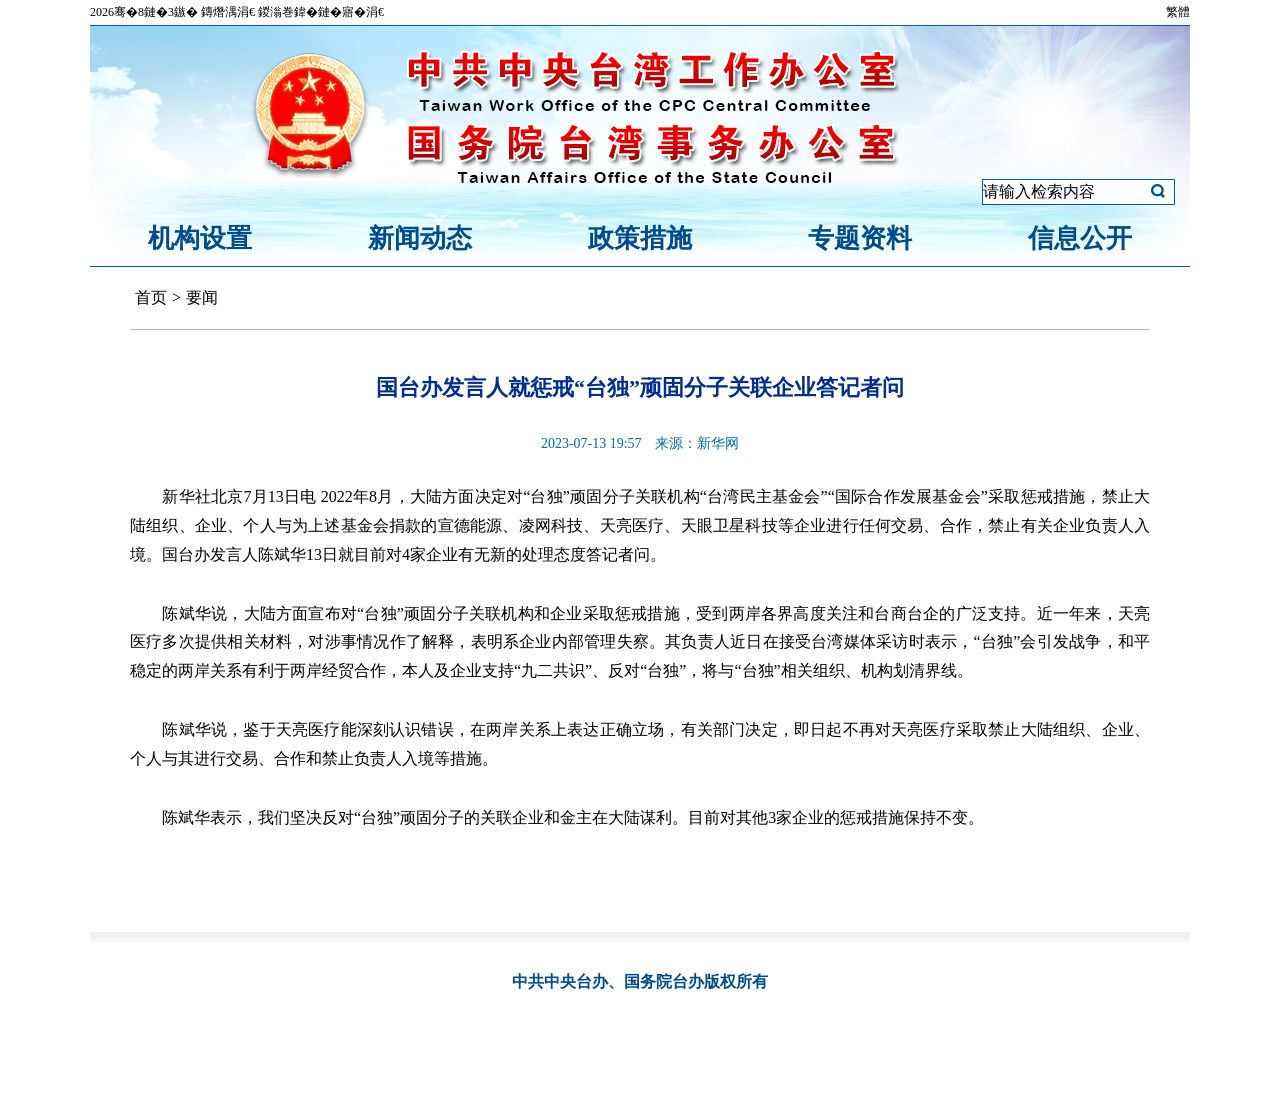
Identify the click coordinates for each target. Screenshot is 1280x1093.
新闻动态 (420, 238)
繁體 (1178, 12)
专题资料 (860, 238)
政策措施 (640, 238)
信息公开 (1080, 238)
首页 (151, 297)
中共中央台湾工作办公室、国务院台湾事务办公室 (640, 93)
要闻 (202, 297)
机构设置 (200, 238)
